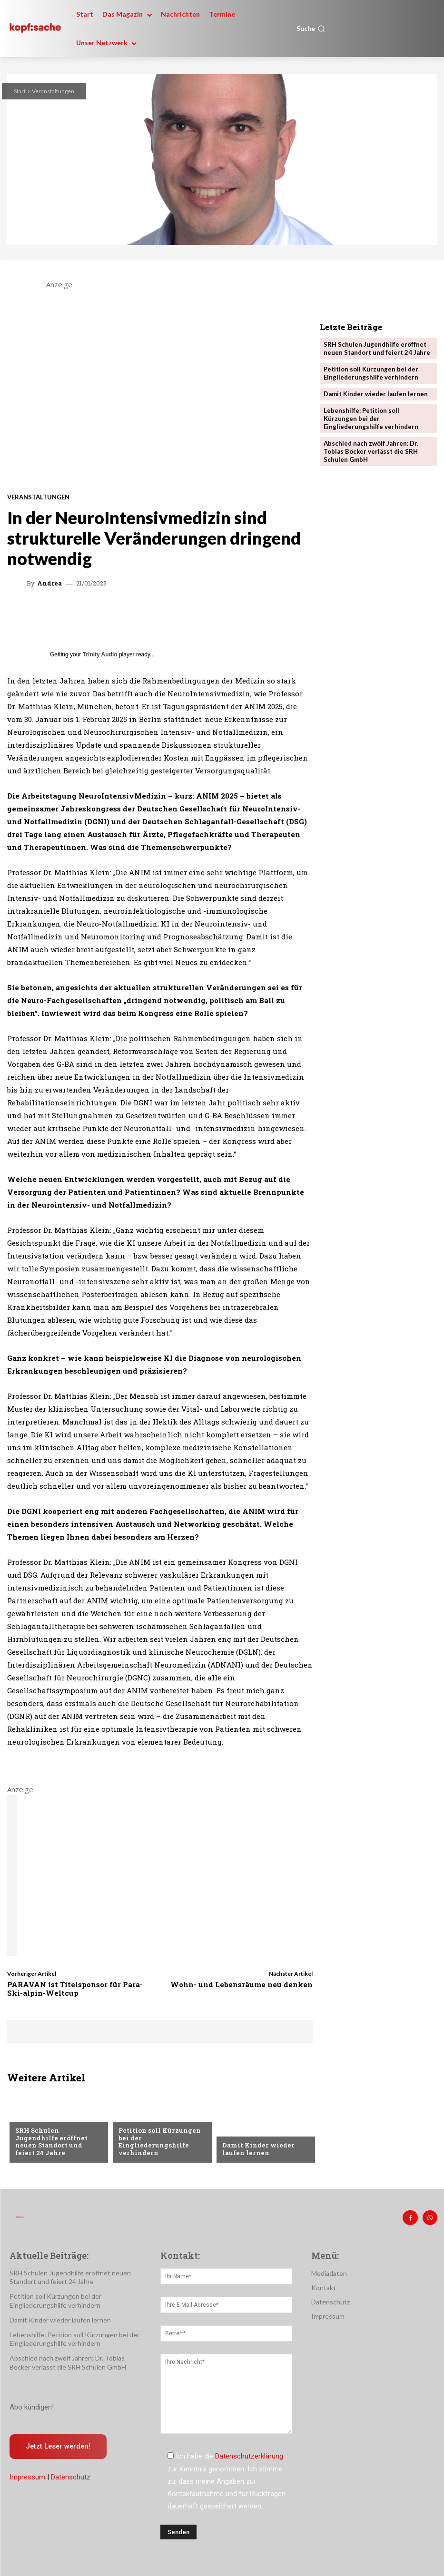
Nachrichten (37, 2123)
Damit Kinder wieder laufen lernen (257, 2149)
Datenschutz (70, 2477)
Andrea (49, 583)
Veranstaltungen (53, 91)
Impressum (27, 2477)
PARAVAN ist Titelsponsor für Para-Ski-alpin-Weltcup (75, 1989)
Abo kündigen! (32, 2407)
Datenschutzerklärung (249, 2456)
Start (20, 91)
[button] (310, 28)
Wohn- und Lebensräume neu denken (241, 1984)
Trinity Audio (100, 654)
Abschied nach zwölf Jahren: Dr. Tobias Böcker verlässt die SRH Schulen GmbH (371, 451)
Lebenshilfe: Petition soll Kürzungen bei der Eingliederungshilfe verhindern (371, 418)
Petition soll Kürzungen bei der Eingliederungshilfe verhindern (158, 2141)
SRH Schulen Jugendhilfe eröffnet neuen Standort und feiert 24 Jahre (58, 2145)
